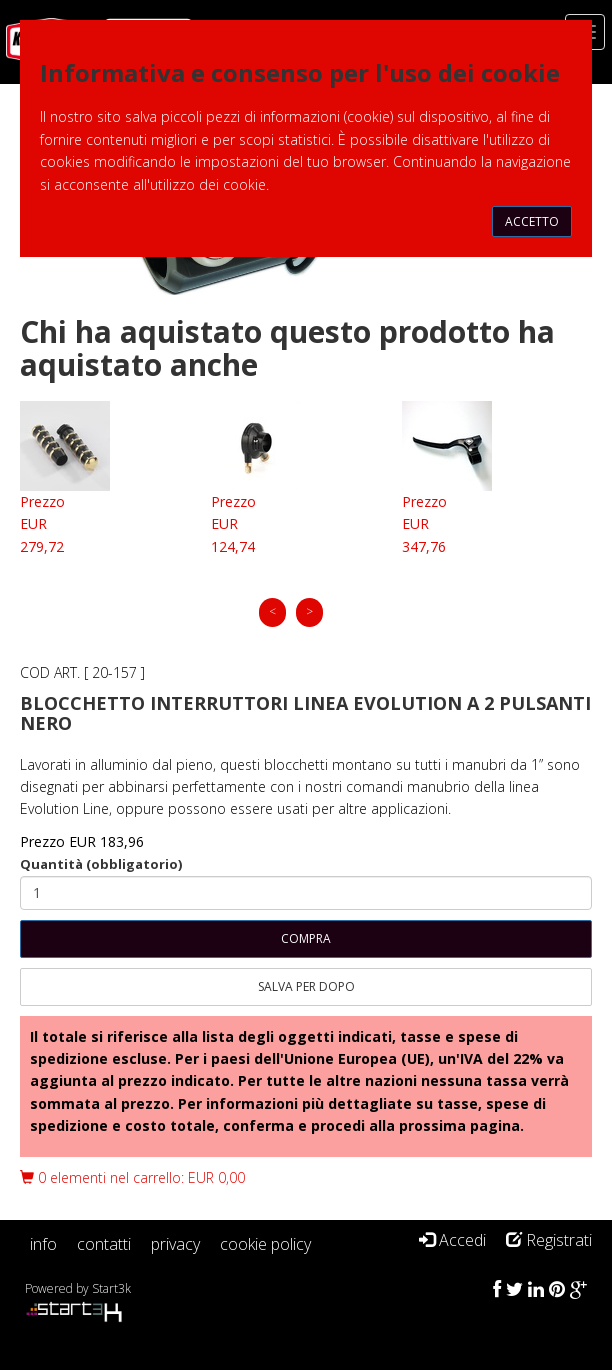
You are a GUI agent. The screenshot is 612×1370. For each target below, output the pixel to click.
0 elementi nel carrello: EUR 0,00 (132, 1177)
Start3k (111, 1288)
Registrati (549, 1240)
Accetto (532, 221)
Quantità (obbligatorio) (101, 864)
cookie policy (265, 1244)
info (43, 1244)
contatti (104, 1244)
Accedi (452, 1240)
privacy (175, 1244)
